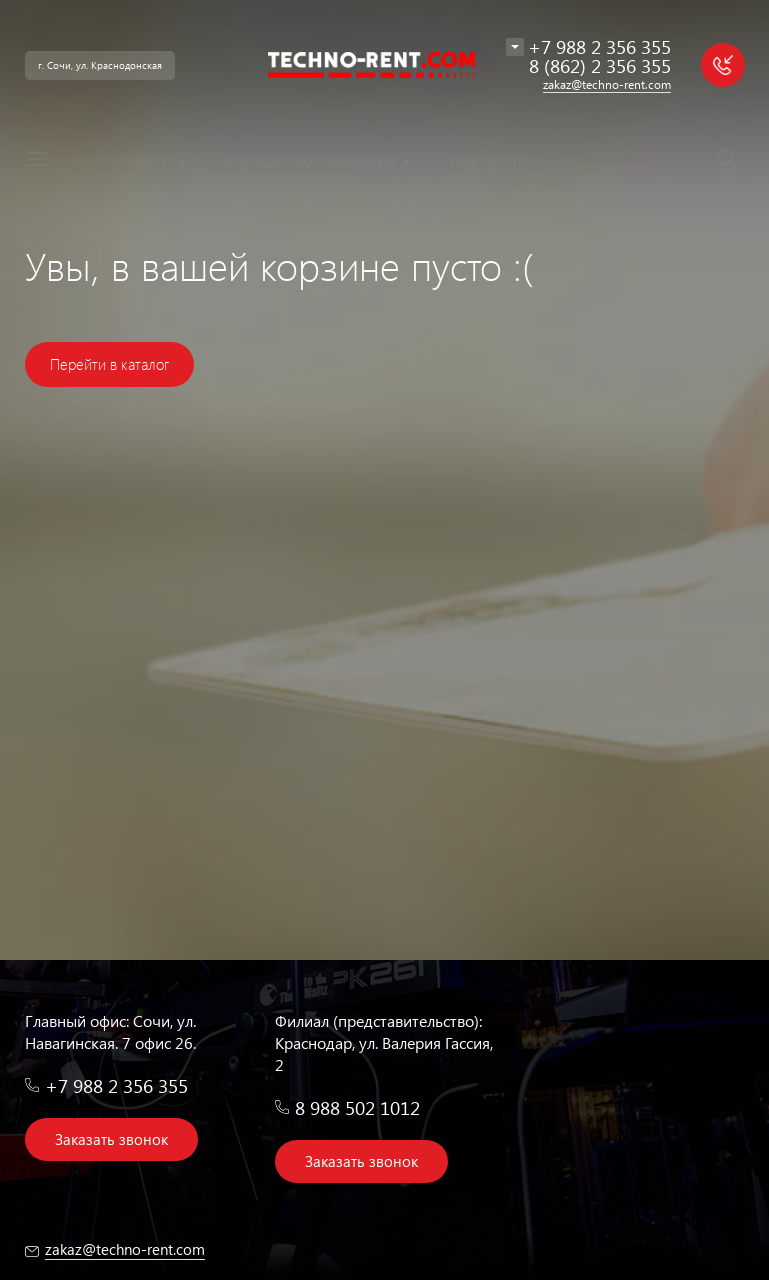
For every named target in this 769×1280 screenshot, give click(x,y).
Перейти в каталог (109, 364)
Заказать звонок (111, 1139)
